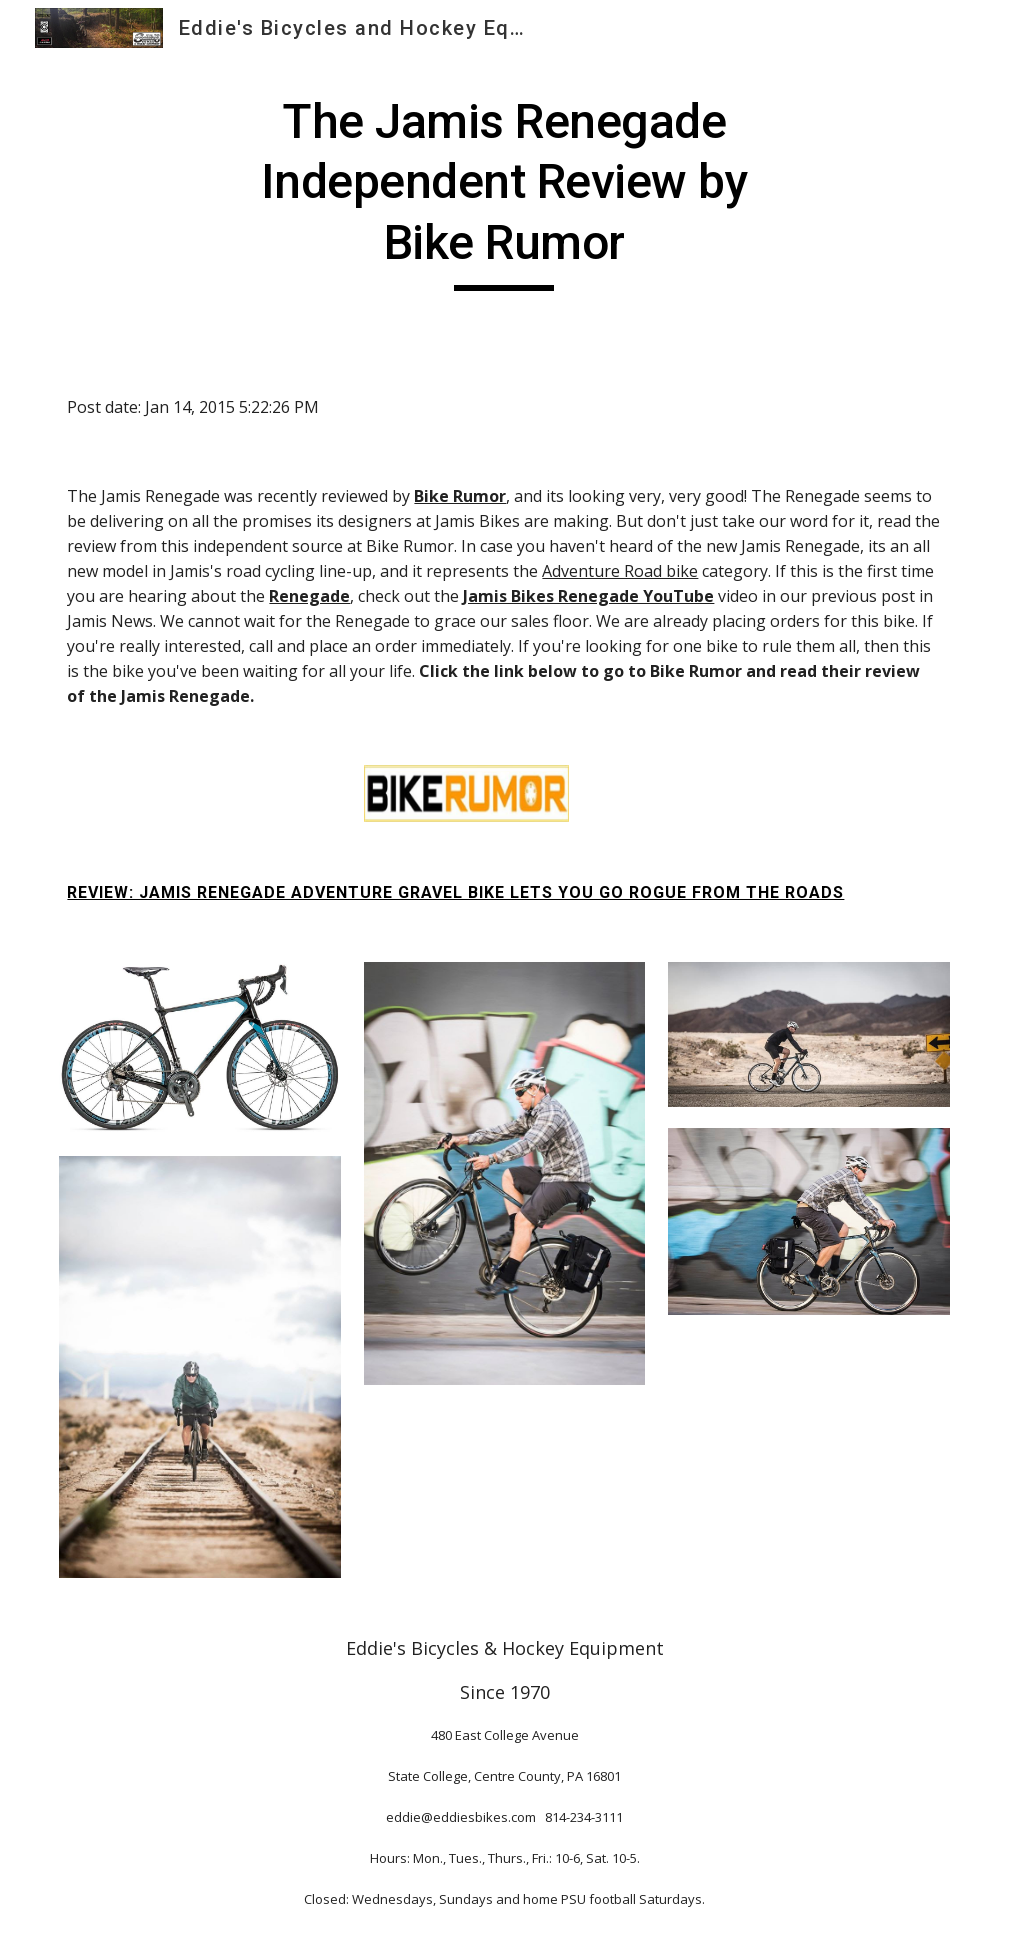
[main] (505, 191)
